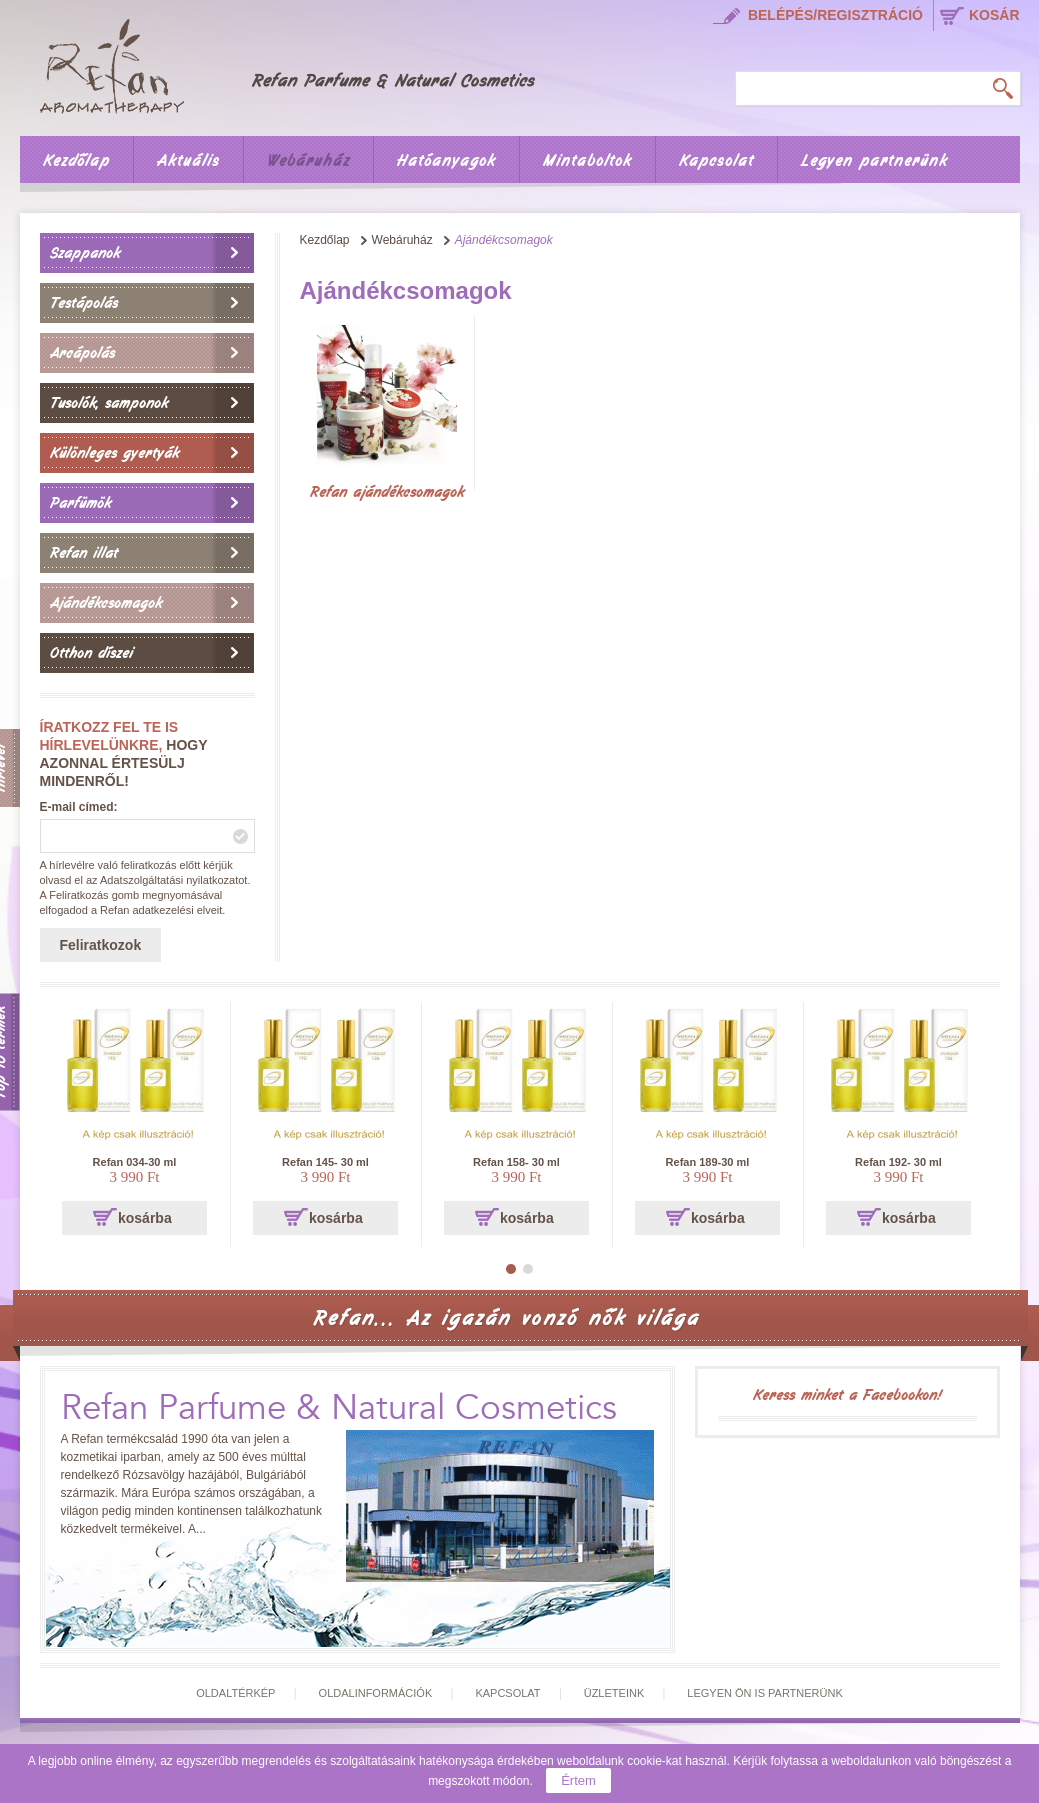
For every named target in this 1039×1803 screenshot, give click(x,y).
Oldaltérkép (235, 1693)
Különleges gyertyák (114, 453)
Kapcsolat (716, 161)
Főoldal (301, 63)
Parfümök (80, 503)
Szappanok (85, 253)
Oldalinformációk (376, 1693)
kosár (994, 15)
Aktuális (188, 161)
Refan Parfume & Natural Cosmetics (339, 1408)
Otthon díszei (91, 653)
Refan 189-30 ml (708, 1162)
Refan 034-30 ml (135, 1162)
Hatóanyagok (446, 161)
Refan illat (84, 553)
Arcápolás (82, 353)
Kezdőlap (76, 161)
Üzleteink (614, 1693)
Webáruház (308, 161)
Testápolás (84, 303)
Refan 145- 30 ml (325, 1162)
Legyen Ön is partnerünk (764, 1693)
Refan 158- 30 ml (516, 1162)
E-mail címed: (79, 807)
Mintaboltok (587, 161)
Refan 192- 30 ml (898, 1162)
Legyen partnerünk (874, 161)
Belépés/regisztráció (835, 15)
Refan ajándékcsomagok (387, 492)
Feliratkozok (101, 945)
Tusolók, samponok (109, 403)
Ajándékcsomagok (106, 603)
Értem (578, 1780)
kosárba (145, 1218)
